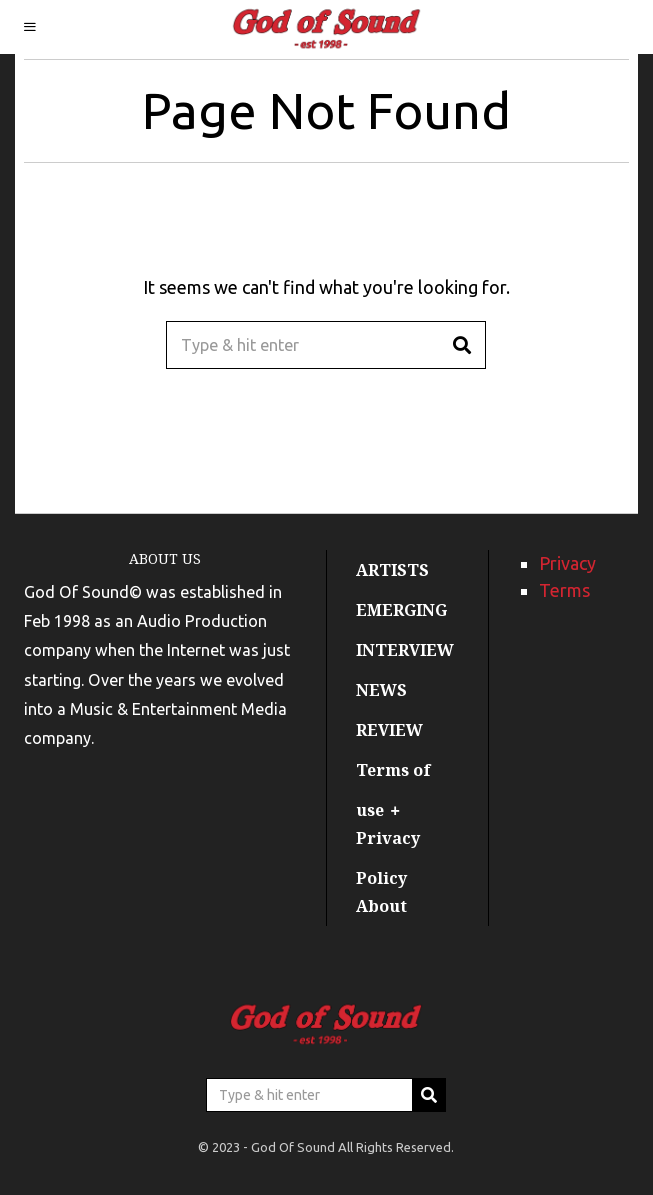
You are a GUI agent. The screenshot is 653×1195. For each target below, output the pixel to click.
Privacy (567, 563)
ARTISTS (392, 570)
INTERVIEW (405, 650)
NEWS (381, 690)
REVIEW (389, 730)
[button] (462, 345)
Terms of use (393, 790)
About (381, 906)
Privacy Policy (388, 858)
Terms (564, 590)
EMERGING (401, 610)
